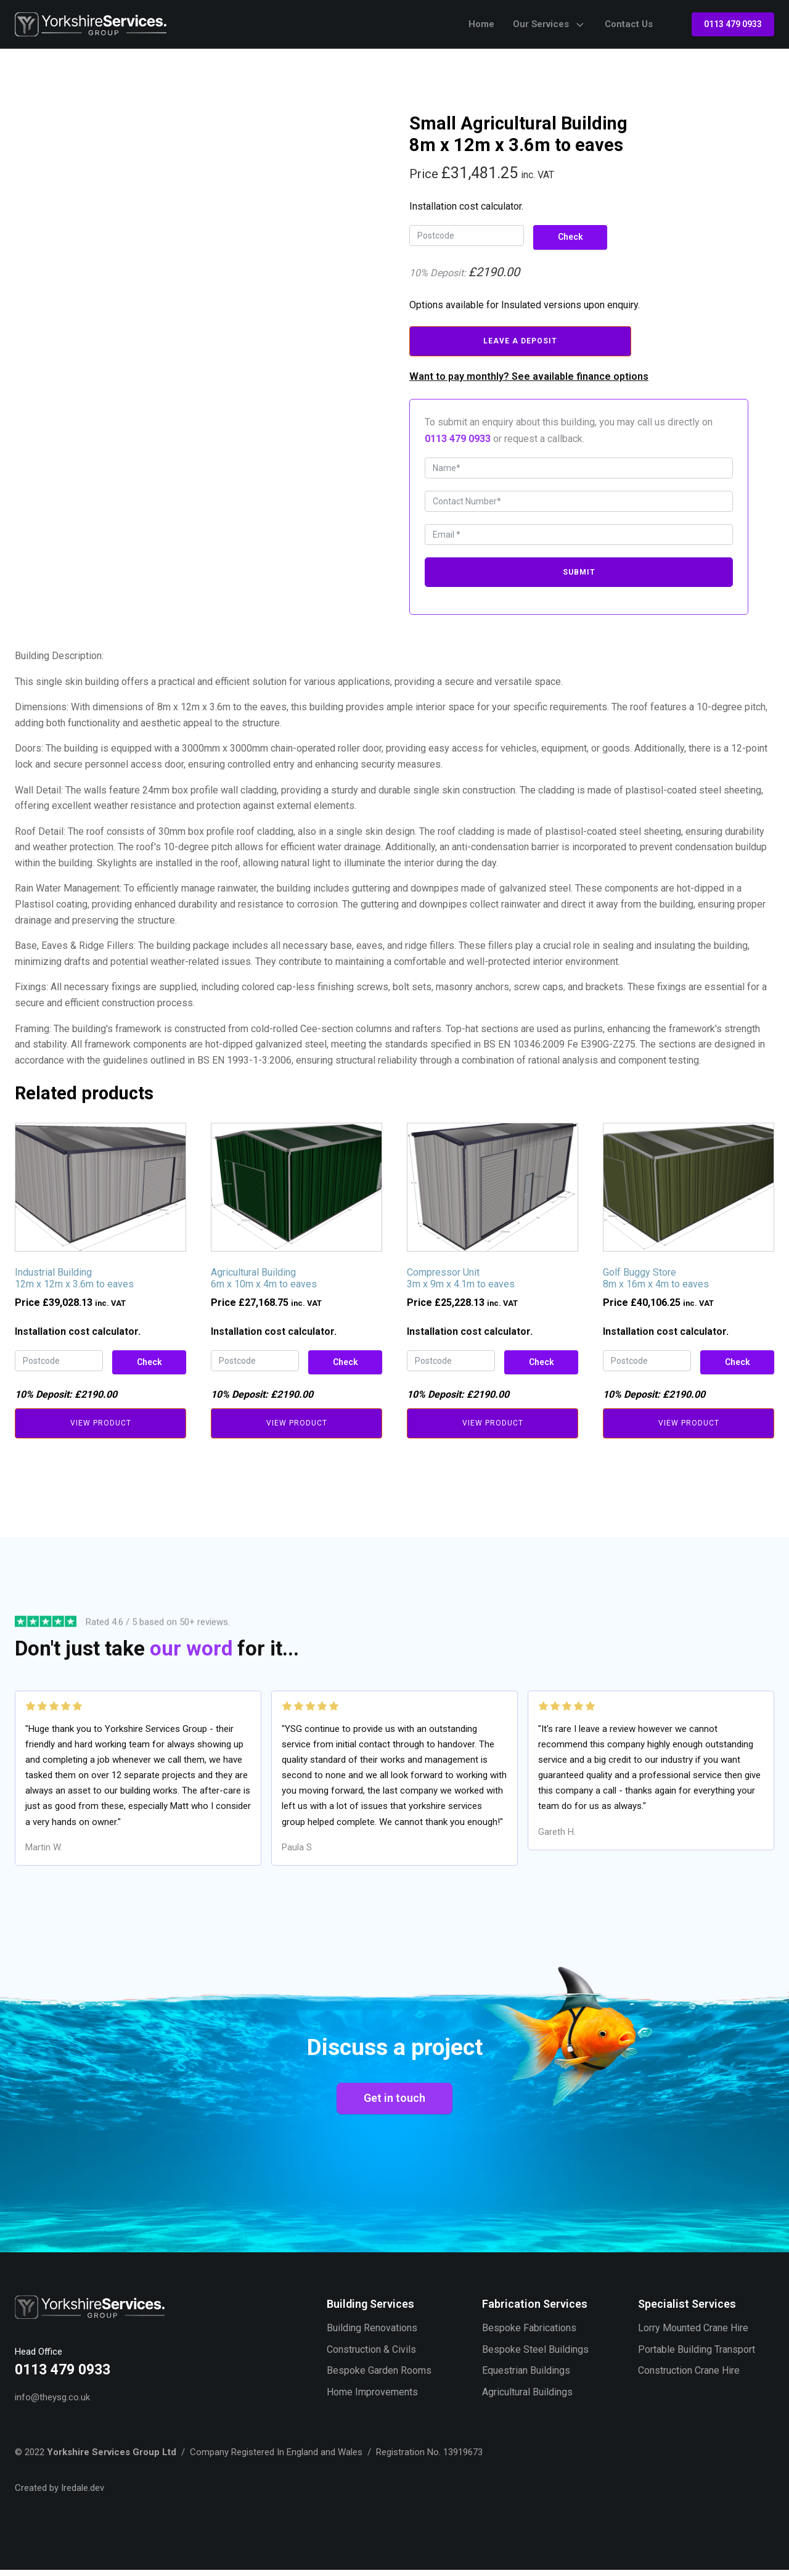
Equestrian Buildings (526, 2375)
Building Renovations (372, 2333)
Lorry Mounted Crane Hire (693, 2333)
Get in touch (394, 2102)
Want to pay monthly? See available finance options (528, 376)
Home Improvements (372, 2397)
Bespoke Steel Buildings (535, 2354)
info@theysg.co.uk (52, 2403)
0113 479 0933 (733, 24)
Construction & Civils (371, 2354)
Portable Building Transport (696, 2354)
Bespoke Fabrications (529, 2333)
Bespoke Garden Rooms (379, 2375)
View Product (100, 1424)
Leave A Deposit (520, 341)
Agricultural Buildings (527, 2397)
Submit (579, 572)
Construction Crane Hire (689, 2375)
